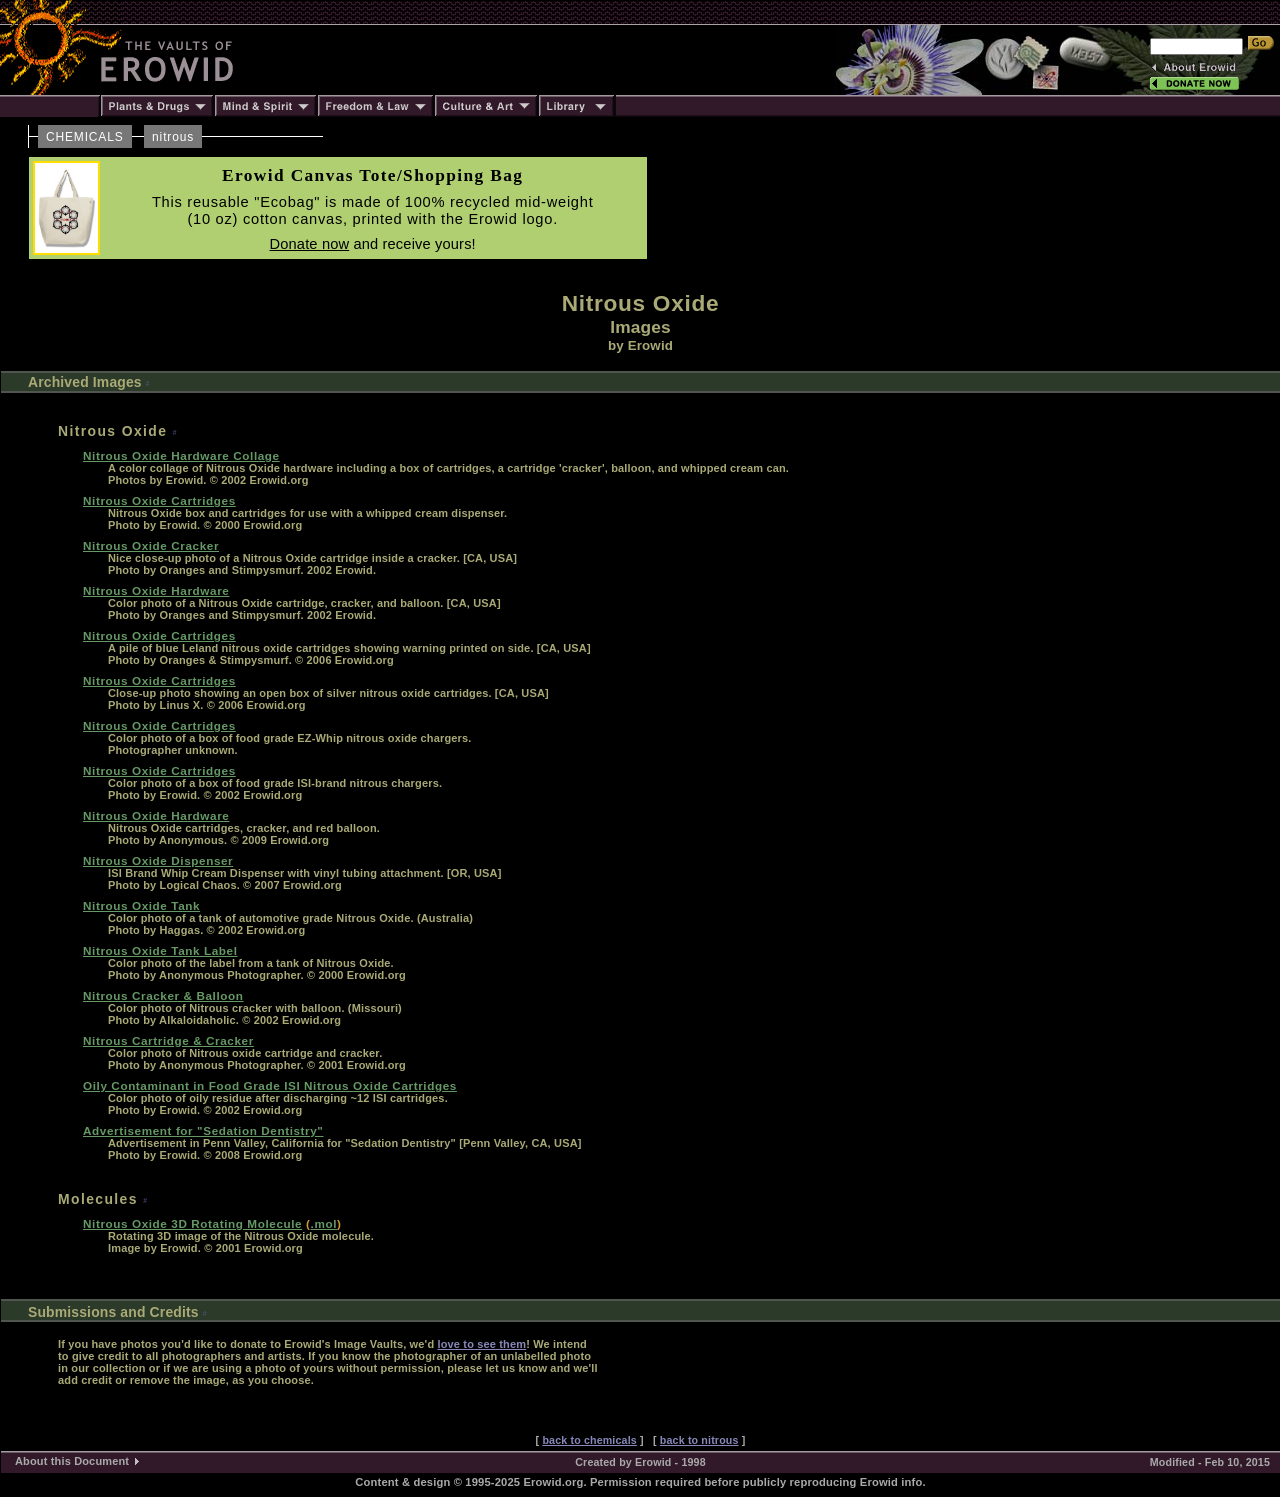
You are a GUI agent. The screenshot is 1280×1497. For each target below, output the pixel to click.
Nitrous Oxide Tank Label (160, 950)
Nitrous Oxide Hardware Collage (181, 455)
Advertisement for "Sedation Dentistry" (203, 1130)
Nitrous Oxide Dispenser (158, 860)
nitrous (173, 137)
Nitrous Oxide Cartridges (159, 500)
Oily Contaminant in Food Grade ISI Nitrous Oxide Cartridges (270, 1085)
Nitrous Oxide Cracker (151, 545)
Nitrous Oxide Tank (141, 905)
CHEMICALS (85, 137)
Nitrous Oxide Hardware (156, 590)
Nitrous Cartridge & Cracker (168, 1040)
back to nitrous (699, 1440)
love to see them (481, 1344)
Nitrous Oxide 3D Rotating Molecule (192, 1223)
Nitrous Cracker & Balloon (163, 995)
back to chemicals (589, 1440)
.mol (324, 1223)
